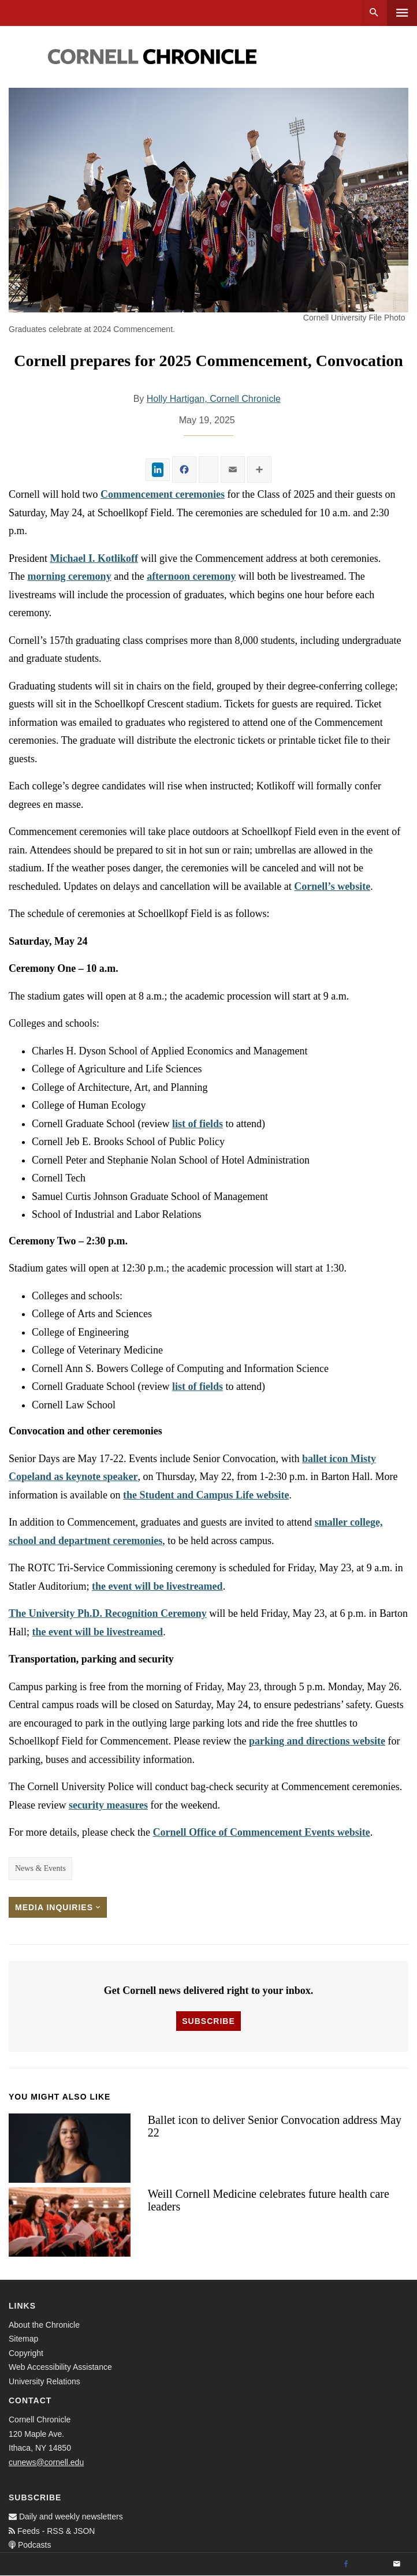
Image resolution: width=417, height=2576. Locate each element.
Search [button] (374, 13)
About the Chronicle (44, 2324)
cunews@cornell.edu (46, 2462)
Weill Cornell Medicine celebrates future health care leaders (268, 2200)
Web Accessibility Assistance (60, 2367)
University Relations (44, 2381)
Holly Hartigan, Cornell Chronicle (214, 399)
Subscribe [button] (208, 2021)
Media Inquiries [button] (57, 1907)
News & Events (40, 1868)
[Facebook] (346, 2564)
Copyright (26, 2353)
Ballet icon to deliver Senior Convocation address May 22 (274, 2126)
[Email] (396, 2564)
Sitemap (23, 2338)
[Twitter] (371, 2564)
